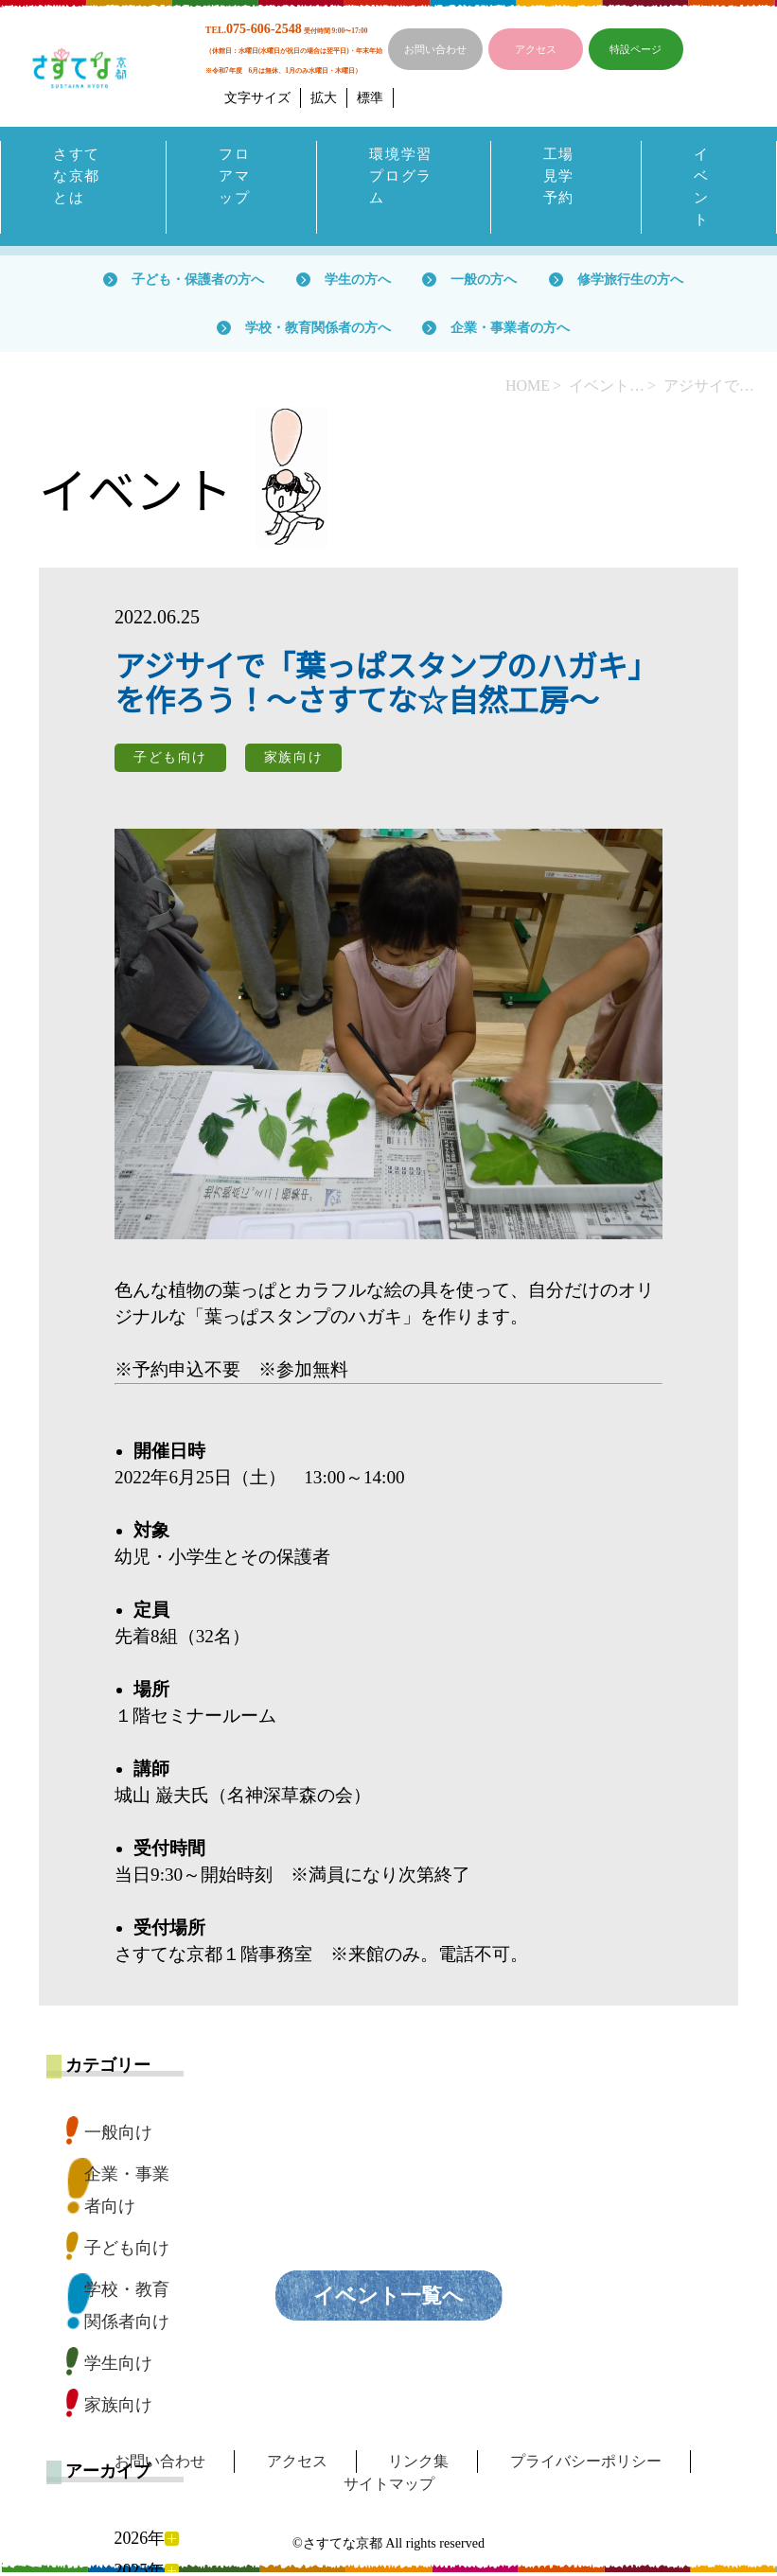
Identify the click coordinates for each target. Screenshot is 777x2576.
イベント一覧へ (388, 2299)
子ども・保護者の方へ (198, 282)
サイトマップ (389, 2488)
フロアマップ (235, 177)
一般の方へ (483, 282)
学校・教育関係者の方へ (318, 331)
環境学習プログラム (402, 177)
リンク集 (418, 2465)
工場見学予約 (559, 177)
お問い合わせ (435, 49)
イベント (702, 189)
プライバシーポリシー (586, 2465)
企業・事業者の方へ (510, 331)
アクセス (535, 49)
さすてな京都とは (78, 177)
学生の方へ (358, 282)
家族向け (118, 2408)
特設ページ (635, 49)
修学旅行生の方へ (630, 282)
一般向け (118, 2136)
